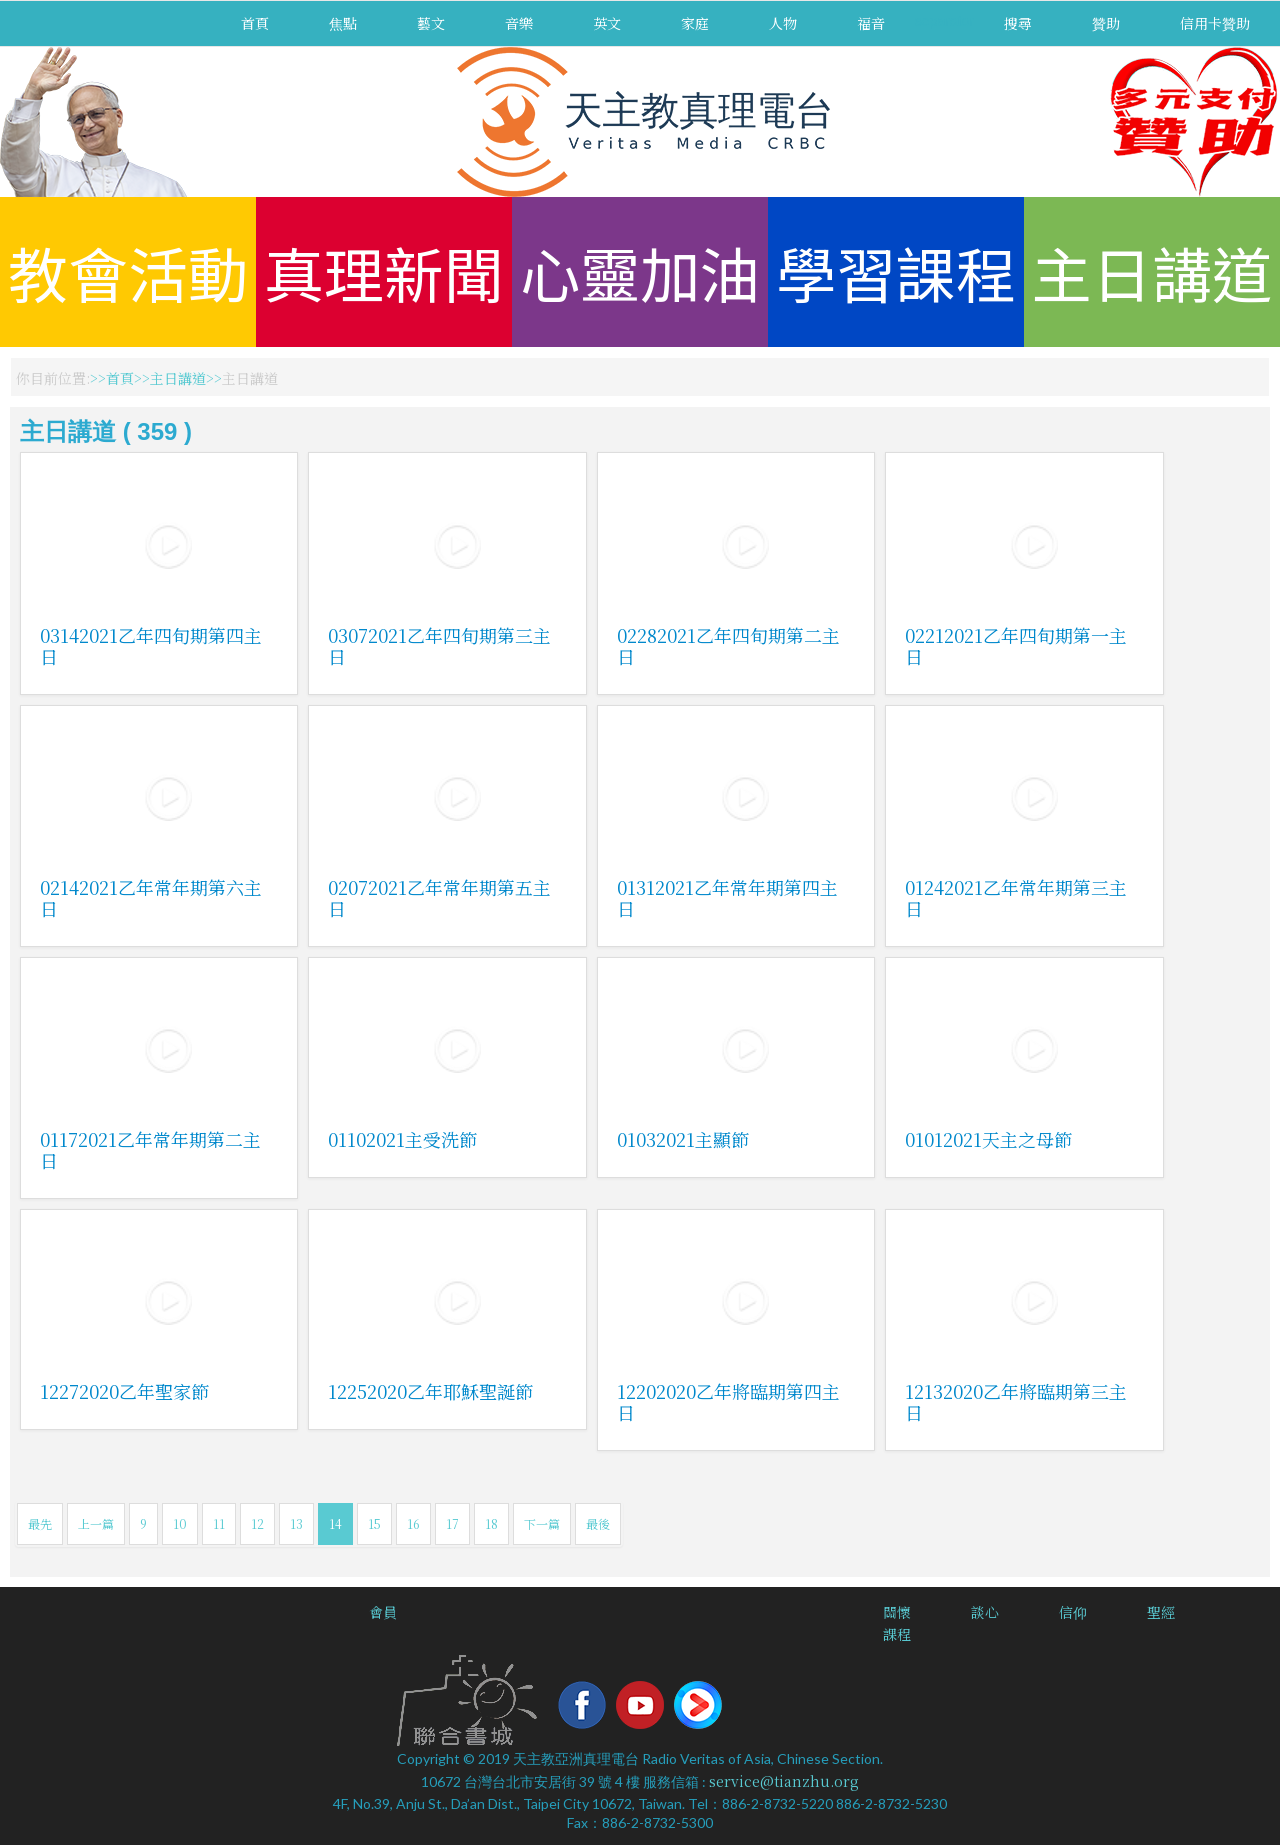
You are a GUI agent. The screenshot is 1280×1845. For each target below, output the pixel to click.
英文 (607, 23)
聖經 (1161, 1612)
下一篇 (542, 1523)
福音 (871, 23)
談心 (985, 1612)
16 (413, 1523)
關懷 (897, 1612)
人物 (783, 23)
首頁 (255, 23)
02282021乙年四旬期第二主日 (728, 645)
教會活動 (128, 271)
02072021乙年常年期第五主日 (439, 897)
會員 (383, 1612)
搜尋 (1018, 23)
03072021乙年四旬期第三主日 (439, 645)
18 (491, 1523)
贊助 (1106, 23)
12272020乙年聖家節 (124, 1391)
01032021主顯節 (683, 1139)
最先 (40, 1523)
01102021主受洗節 (402, 1139)
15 (374, 1523)
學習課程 (896, 271)
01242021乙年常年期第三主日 (1016, 897)
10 (180, 1523)
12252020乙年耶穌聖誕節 (430, 1391)
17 (452, 1523)
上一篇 (96, 1523)
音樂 (519, 23)
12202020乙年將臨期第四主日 (728, 1401)
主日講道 (1152, 271)
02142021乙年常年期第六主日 (151, 897)
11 (219, 1523)
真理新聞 (384, 271)
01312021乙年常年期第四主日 (727, 897)
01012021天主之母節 (988, 1139)
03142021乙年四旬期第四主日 (151, 645)
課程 (897, 1634)
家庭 (695, 23)
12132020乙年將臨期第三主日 (1016, 1401)
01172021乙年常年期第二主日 (150, 1149)
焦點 (343, 23)
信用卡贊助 (1215, 23)
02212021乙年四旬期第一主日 (1016, 645)
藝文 (431, 23)
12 (257, 1523)
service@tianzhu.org (784, 1781)
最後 (598, 1523)
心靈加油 (640, 271)
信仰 (1073, 1612)
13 (296, 1523)
